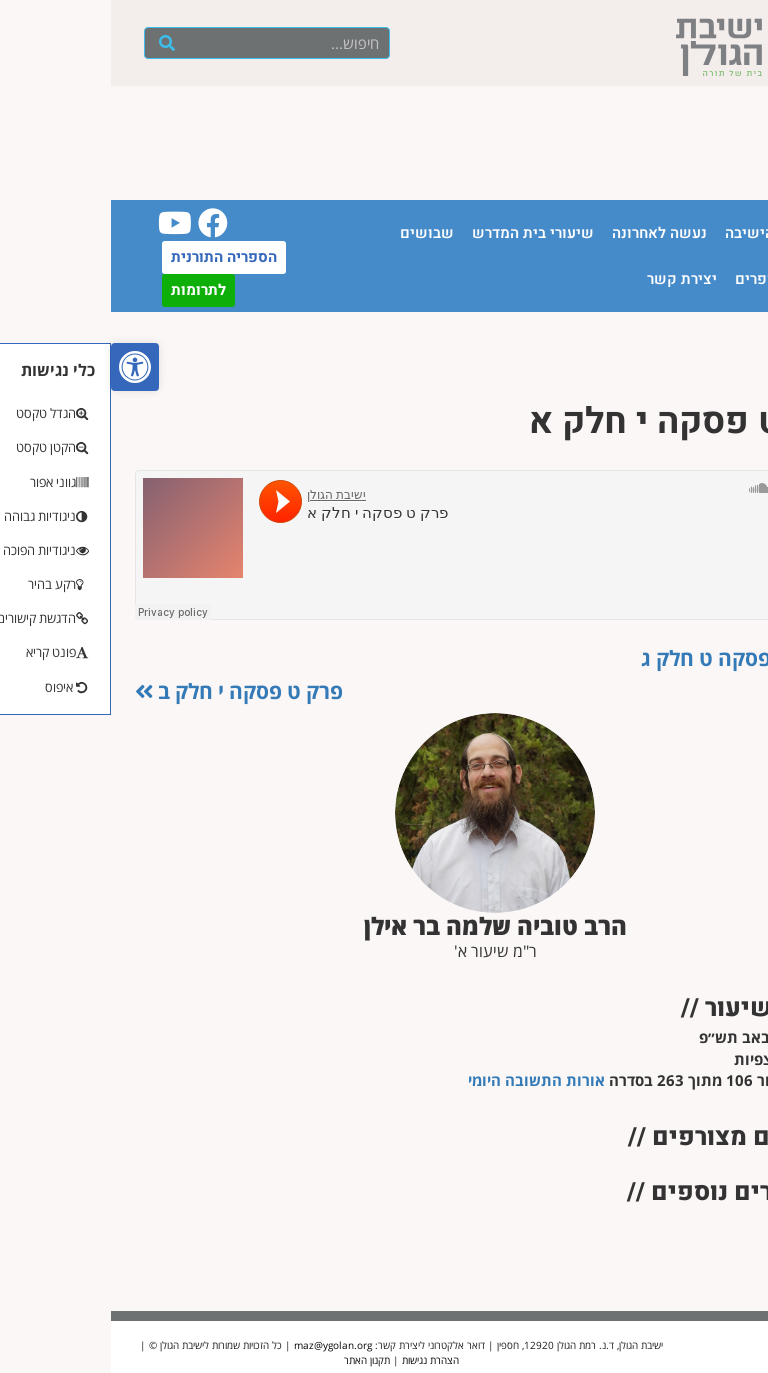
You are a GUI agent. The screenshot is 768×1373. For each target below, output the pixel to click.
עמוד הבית (715, 233)
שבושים (316, 233)
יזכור (733, 279)
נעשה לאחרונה (548, 233)
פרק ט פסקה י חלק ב (128, 691)
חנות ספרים (662, 279)
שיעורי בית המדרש (422, 233)
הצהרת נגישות (319, 1360)
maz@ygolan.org (222, 1345)
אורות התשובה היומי (425, 1080)
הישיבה (638, 233)
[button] (24, 367)
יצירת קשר (571, 279)
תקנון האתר (256, 1360)
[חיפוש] (56, 43)
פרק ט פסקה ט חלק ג (637, 658)
